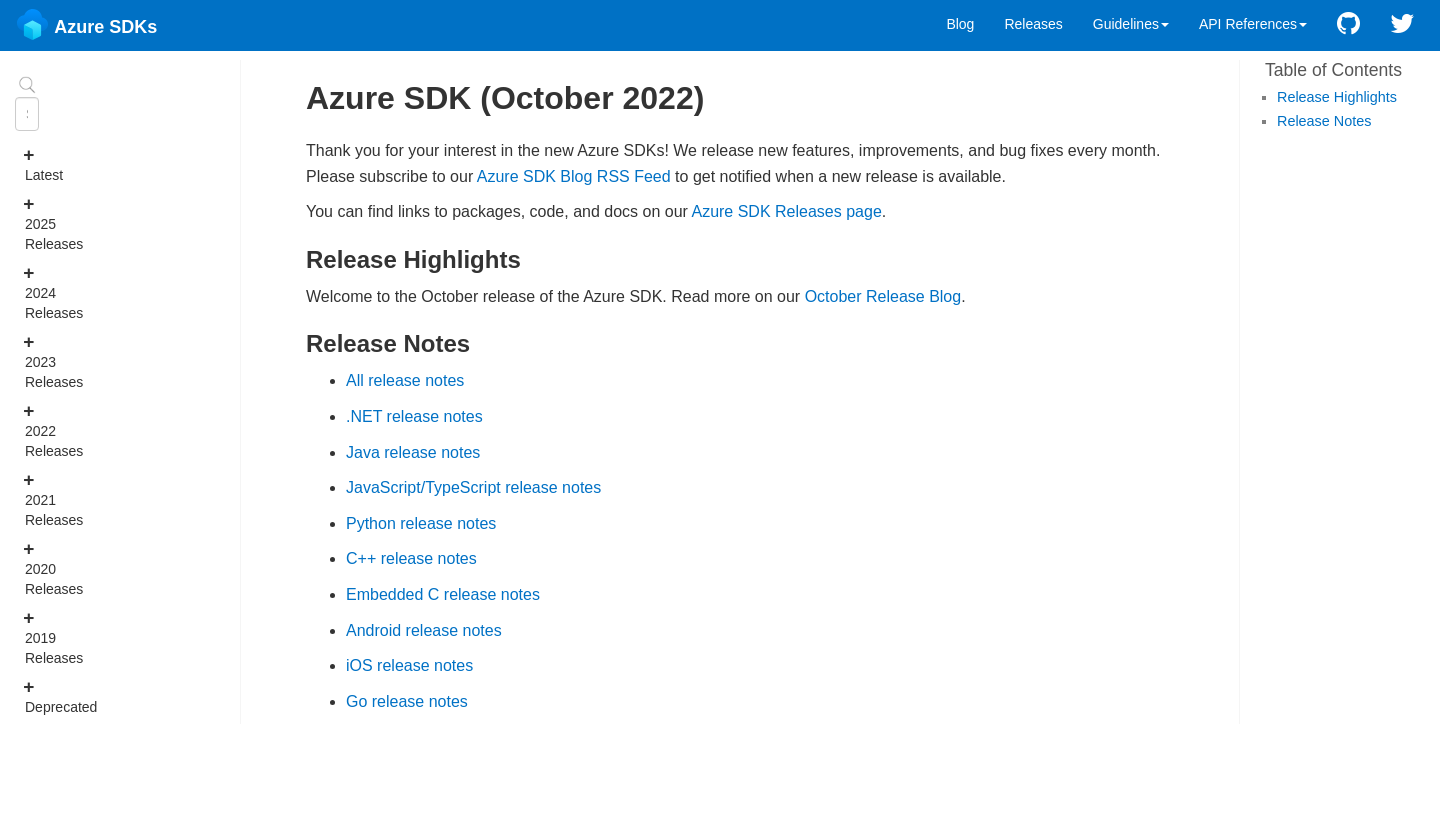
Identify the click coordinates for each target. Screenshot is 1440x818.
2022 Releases (33, 430)
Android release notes (424, 630)
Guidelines (1131, 24)
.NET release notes (414, 416)
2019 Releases (33, 637)
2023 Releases (33, 361)
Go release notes (407, 701)
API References (1253, 24)
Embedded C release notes (443, 594)
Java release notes (413, 452)
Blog (960, 24)
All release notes (405, 380)
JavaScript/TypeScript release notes (473, 487)
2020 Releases (33, 568)
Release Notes (1324, 121)
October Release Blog (883, 296)
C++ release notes (411, 558)
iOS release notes (409, 665)
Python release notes (421, 523)
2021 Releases (33, 499)
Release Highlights (1337, 97)
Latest (33, 164)
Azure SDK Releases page (786, 211)
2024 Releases (33, 292)
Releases (1033, 24)
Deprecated (33, 696)
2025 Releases (33, 223)
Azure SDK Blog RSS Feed (574, 176)
